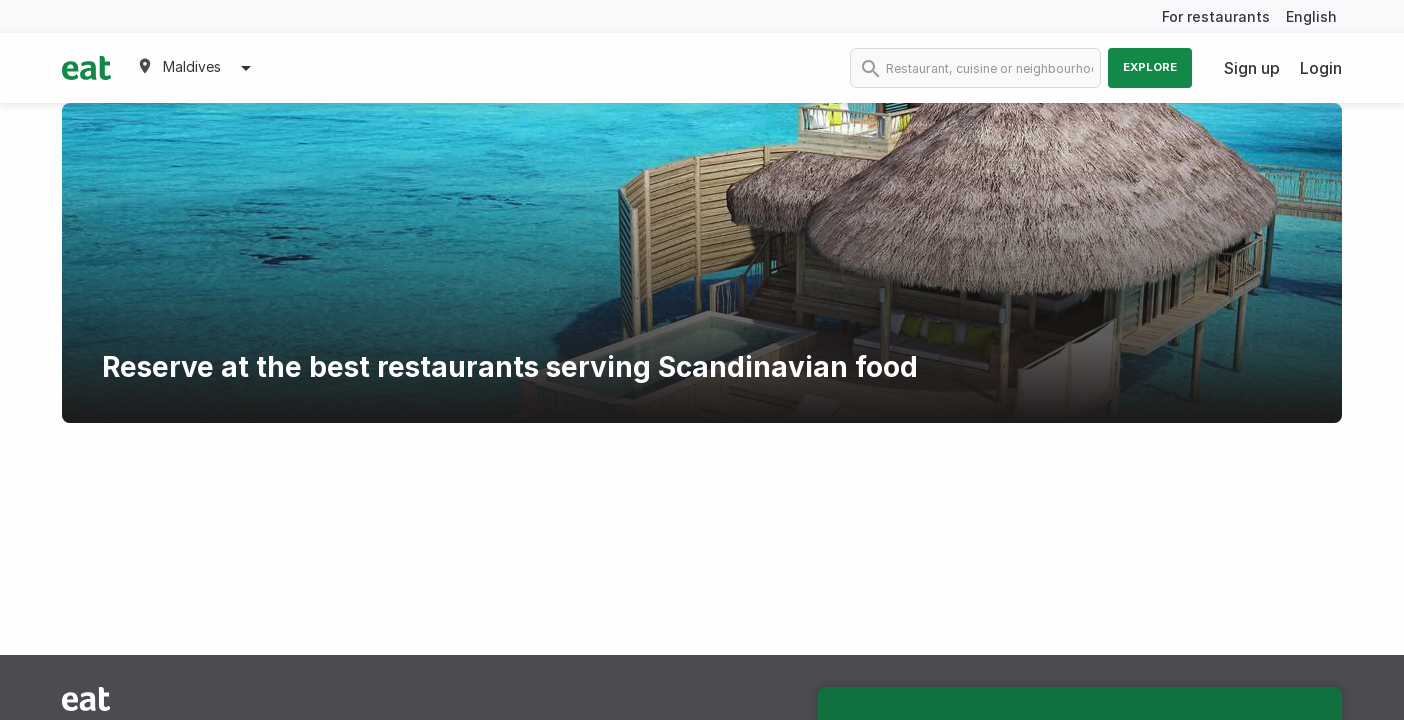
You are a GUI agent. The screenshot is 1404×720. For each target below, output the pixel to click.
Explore (1150, 67)
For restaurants (1216, 16)
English (1311, 16)
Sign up (1252, 68)
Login (1321, 68)
